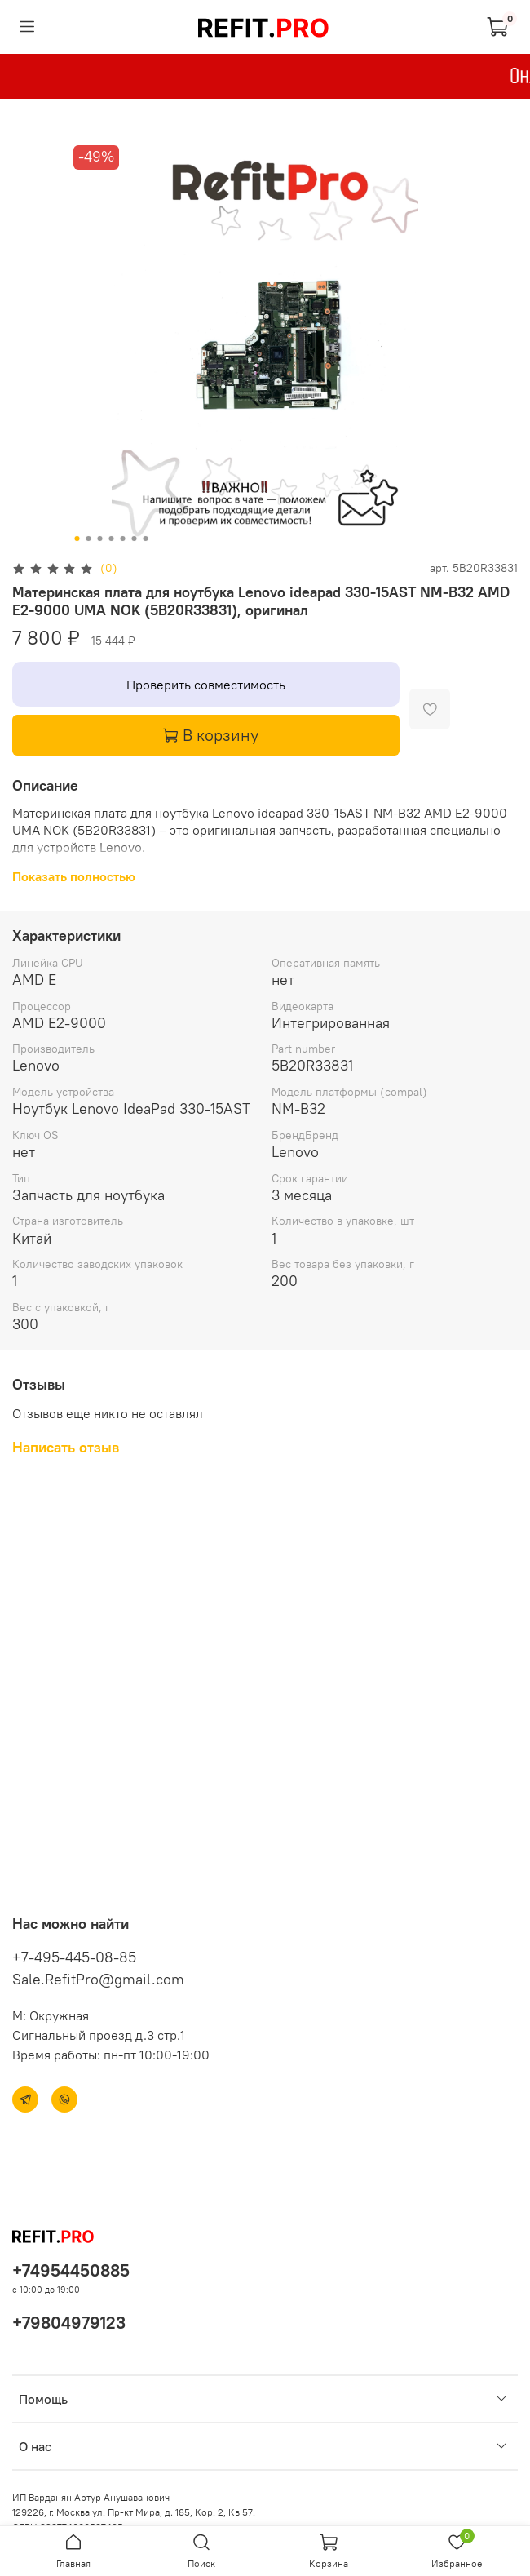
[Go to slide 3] (100, 538)
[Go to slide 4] (111, 538)
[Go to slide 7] (146, 538)
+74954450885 (71, 2270)
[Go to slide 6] (134, 538)
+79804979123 (69, 2323)
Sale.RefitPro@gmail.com (98, 1979)
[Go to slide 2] (88, 538)
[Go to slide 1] (77, 538)
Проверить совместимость (205, 684)
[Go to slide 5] (123, 538)
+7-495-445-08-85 (74, 1957)
